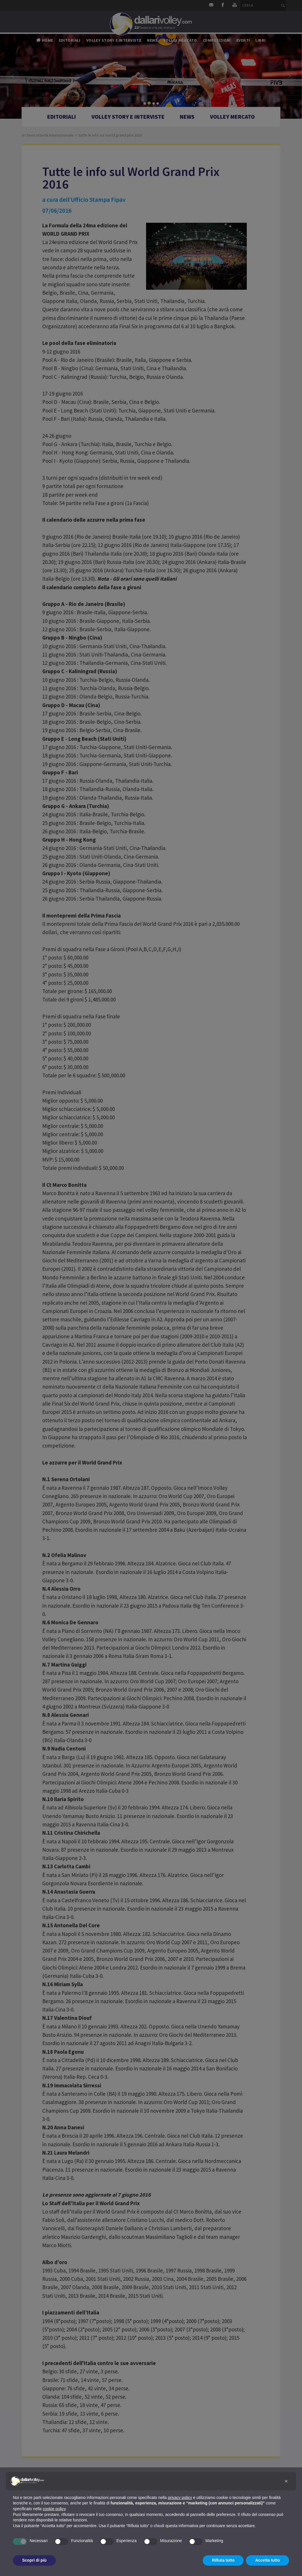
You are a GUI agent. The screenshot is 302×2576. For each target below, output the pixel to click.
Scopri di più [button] (34, 2560)
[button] (286, 2481)
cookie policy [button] (54, 2508)
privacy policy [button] (180, 2497)
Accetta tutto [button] (267, 2560)
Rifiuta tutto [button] (223, 2560)
